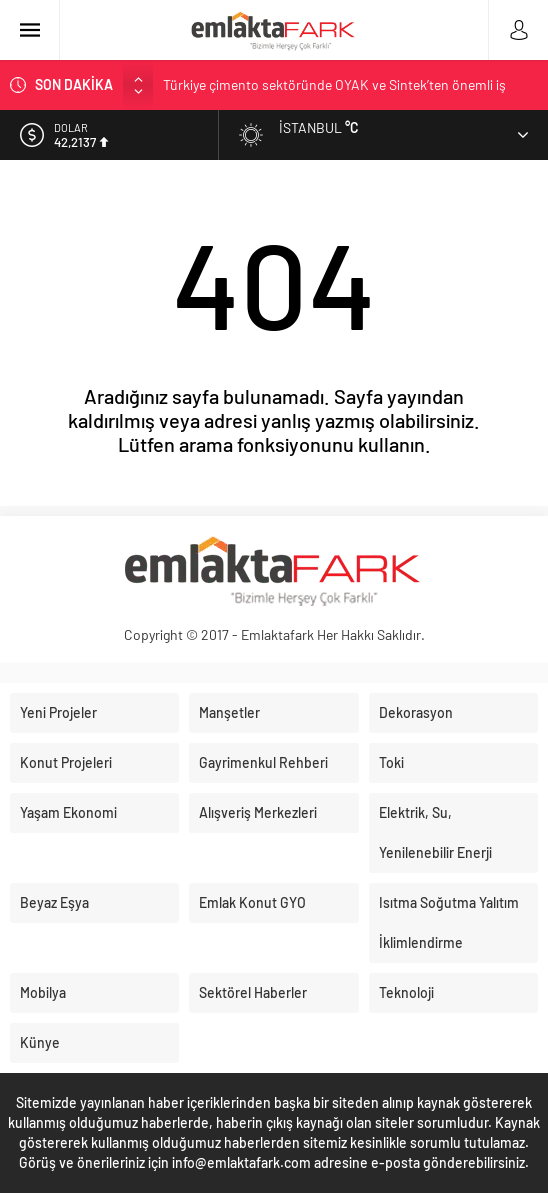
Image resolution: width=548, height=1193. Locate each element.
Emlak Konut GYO (252, 902)
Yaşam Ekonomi (68, 812)
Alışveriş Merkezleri (258, 812)
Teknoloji (406, 992)
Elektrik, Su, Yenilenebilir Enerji (435, 832)
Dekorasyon (416, 712)
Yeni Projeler (58, 712)
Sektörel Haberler (253, 992)
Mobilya (43, 992)
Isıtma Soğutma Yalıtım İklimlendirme (449, 922)
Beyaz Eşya (54, 902)
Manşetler (229, 712)
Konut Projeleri (66, 762)
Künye (40, 1042)
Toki (391, 762)
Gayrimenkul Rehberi (263, 762)
